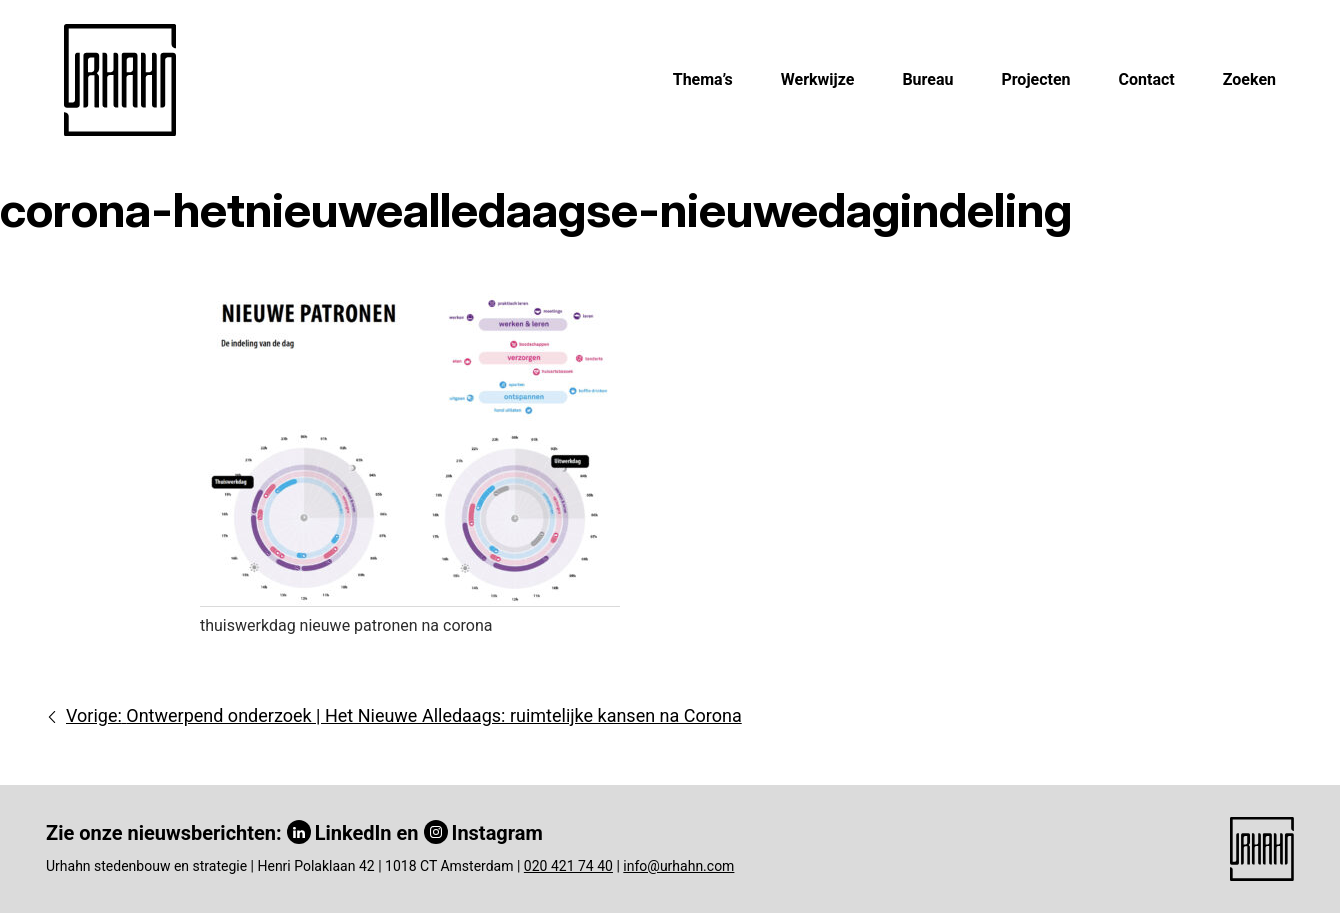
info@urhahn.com (678, 866)
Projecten (1035, 79)
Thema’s (703, 79)
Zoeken (1249, 79)
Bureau (927, 79)
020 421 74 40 (568, 866)
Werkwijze (818, 79)
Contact (1147, 79)
